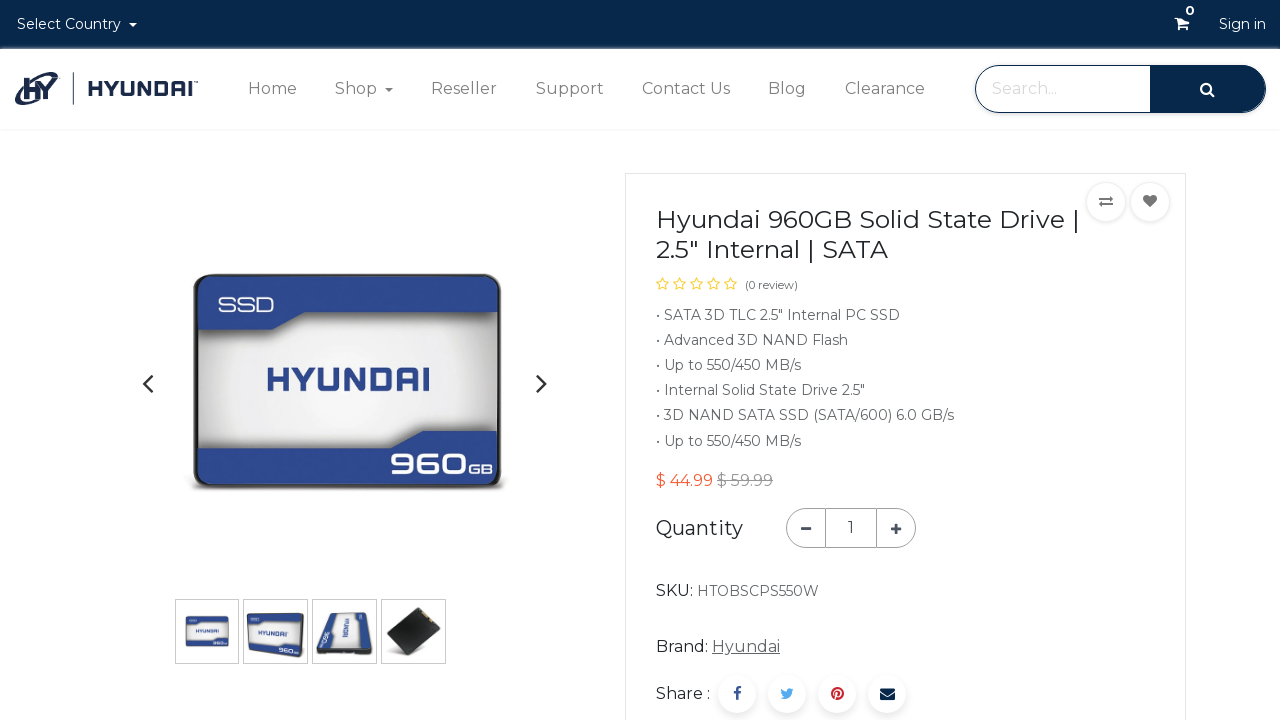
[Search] (1207, 88)
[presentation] (147, 383)
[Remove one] (806, 528)
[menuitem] (271, 89)
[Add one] (896, 528)
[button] (1106, 202)
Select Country (71, 24)
